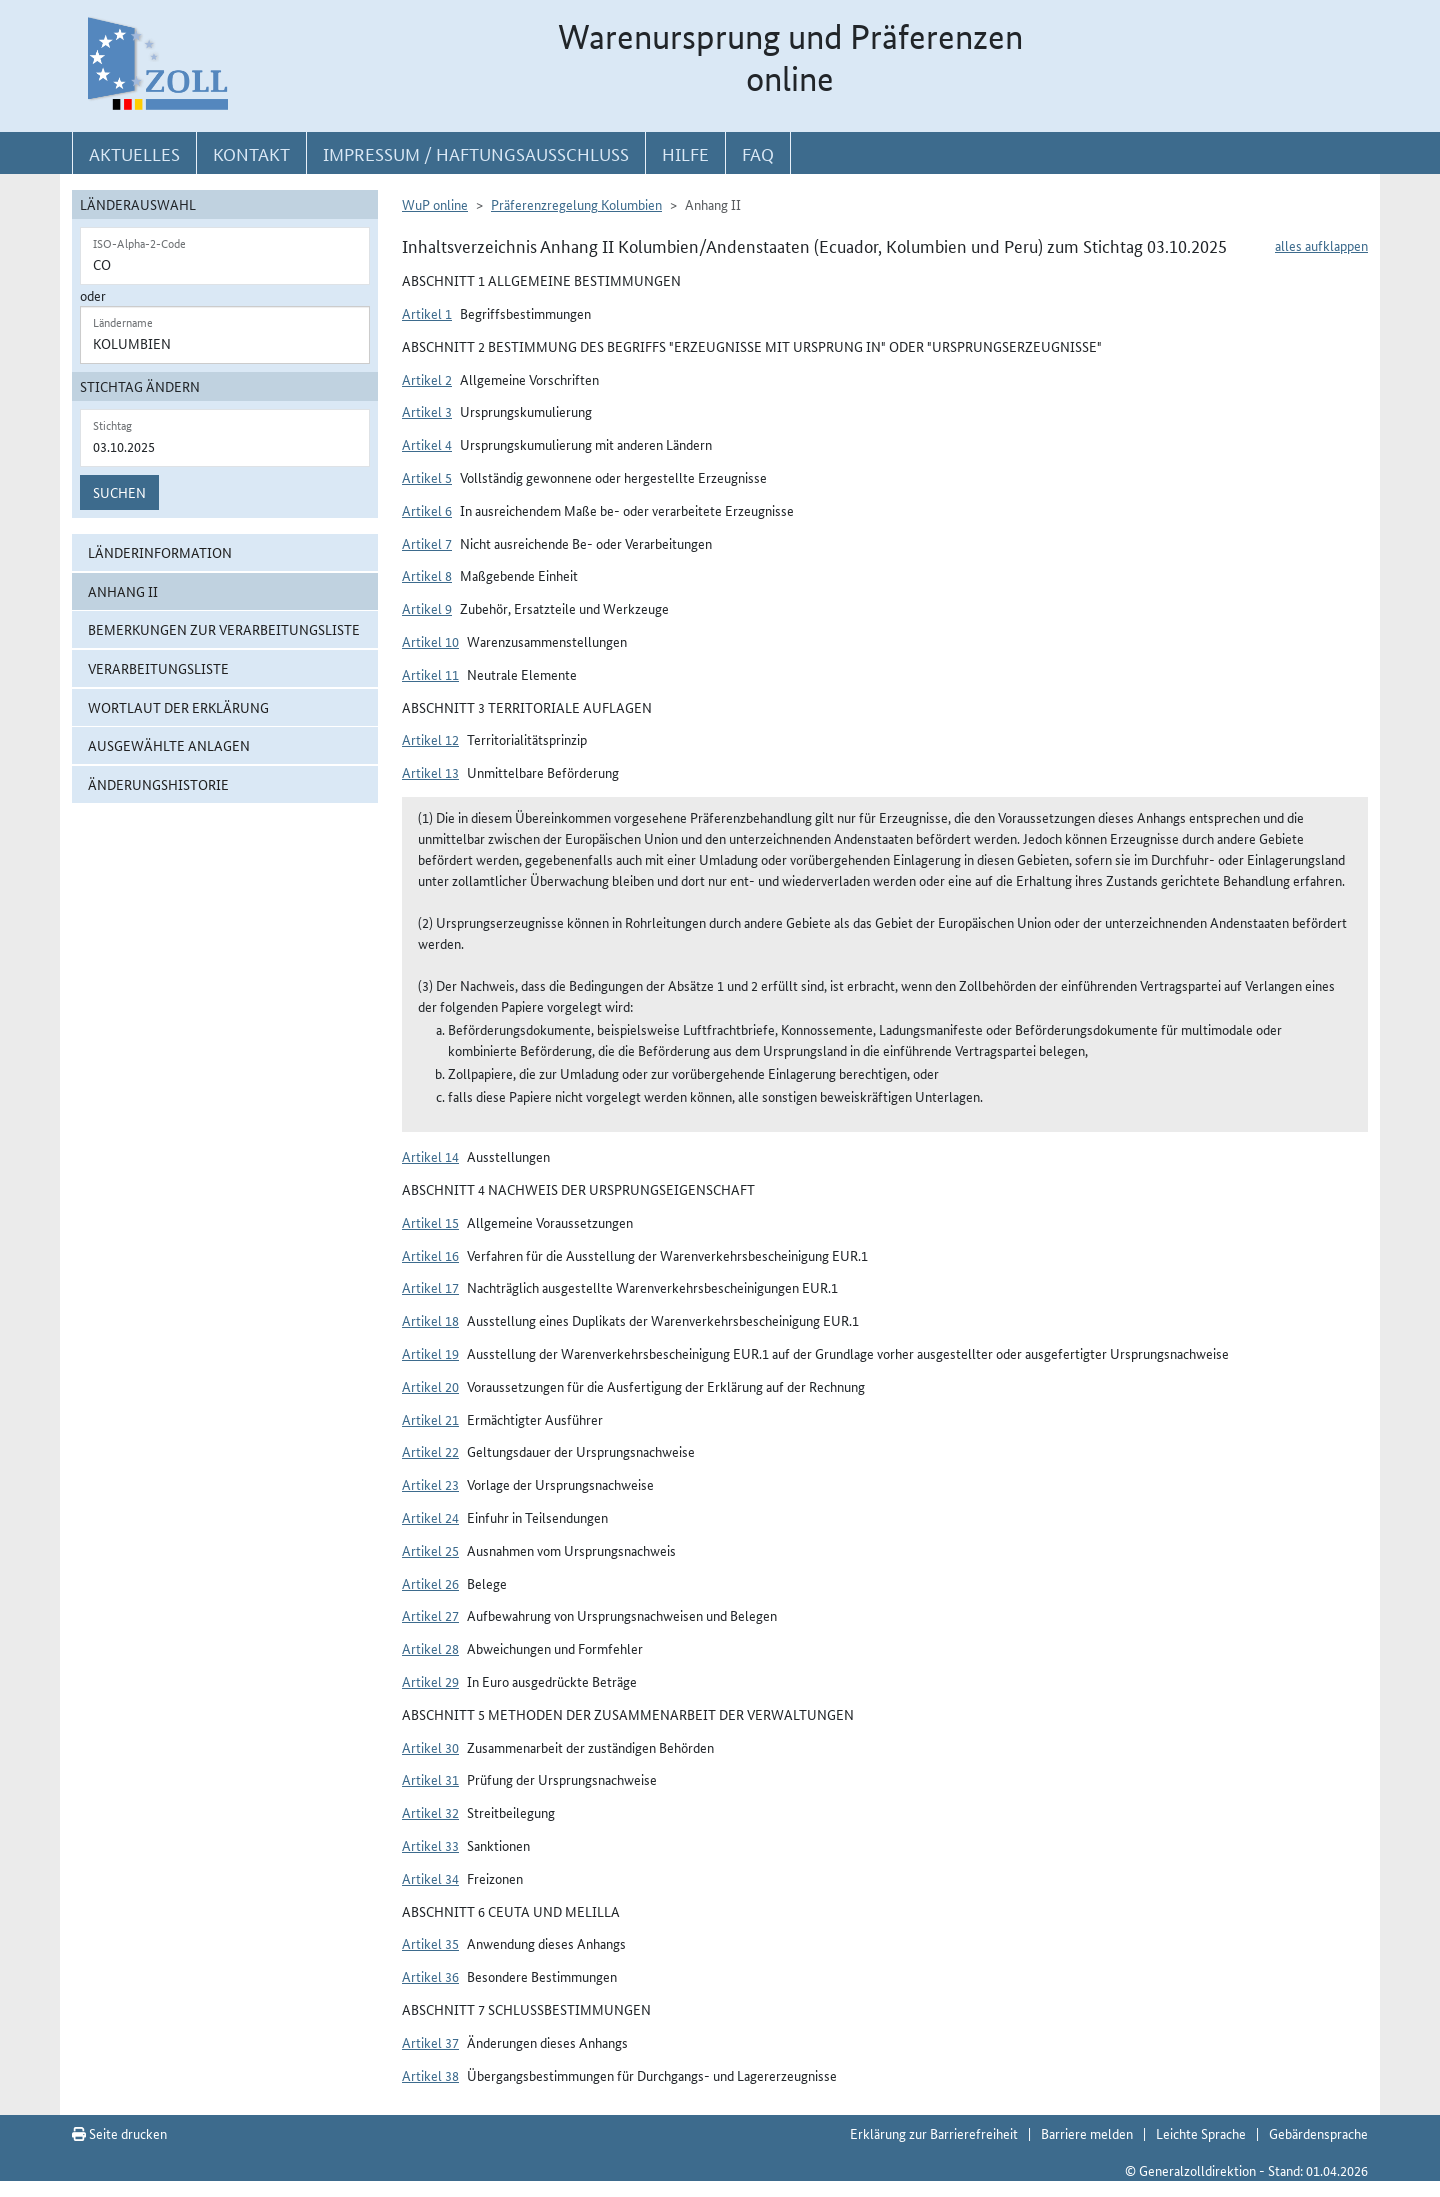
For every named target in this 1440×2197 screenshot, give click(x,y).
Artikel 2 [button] (427, 379)
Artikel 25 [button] (430, 1550)
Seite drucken (119, 2133)
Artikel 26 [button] (430, 1583)
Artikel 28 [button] (430, 1648)
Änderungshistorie (158, 784)
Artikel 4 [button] (427, 444)
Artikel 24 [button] (430, 1517)
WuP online (435, 204)
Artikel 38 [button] (430, 2075)
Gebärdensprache (1318, 2133)
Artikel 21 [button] (430, 1419)
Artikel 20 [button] (430, 1386)
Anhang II (123, 591)
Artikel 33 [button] (430, 1845)
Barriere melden (1087, 2133)
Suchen (119, 492)
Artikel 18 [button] (430, 1320)
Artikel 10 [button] (430, 641)
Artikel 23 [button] (430, 1484)
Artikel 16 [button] (430, 1255)
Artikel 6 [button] (427, 510)
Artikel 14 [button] (430, 1156)
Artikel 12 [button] (430, 739)
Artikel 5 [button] (427, 477)
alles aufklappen (1321, 245)
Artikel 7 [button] (427, 543)
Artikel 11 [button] (430, 674)
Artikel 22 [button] (430, 1451)
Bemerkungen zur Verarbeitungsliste (224, 629)
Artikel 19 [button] (430, 1353)
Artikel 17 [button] (430, 1287)
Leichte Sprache (1201, 2133)
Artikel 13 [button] (430, 772)
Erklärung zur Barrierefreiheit (934, 2133)
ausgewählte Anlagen (169, 745)
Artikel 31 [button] (430, 1779)
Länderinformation (160, 552)
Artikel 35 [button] (430, 1943)
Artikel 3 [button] (427, 411)
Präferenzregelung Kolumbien (576, 204)
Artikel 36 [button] (430, 1976)
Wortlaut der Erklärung (178, 707)
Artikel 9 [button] (427, 608)
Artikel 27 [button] (430, 1615)
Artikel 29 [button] (430, 1681)
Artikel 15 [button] (430, 1222)
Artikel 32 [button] (430, 1812)
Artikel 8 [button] (427, 575)
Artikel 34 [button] (430, 1878)
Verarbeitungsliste (158, 668)
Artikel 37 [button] (430, 2042)
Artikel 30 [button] (430, 1747)
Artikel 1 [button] (427, 313)
